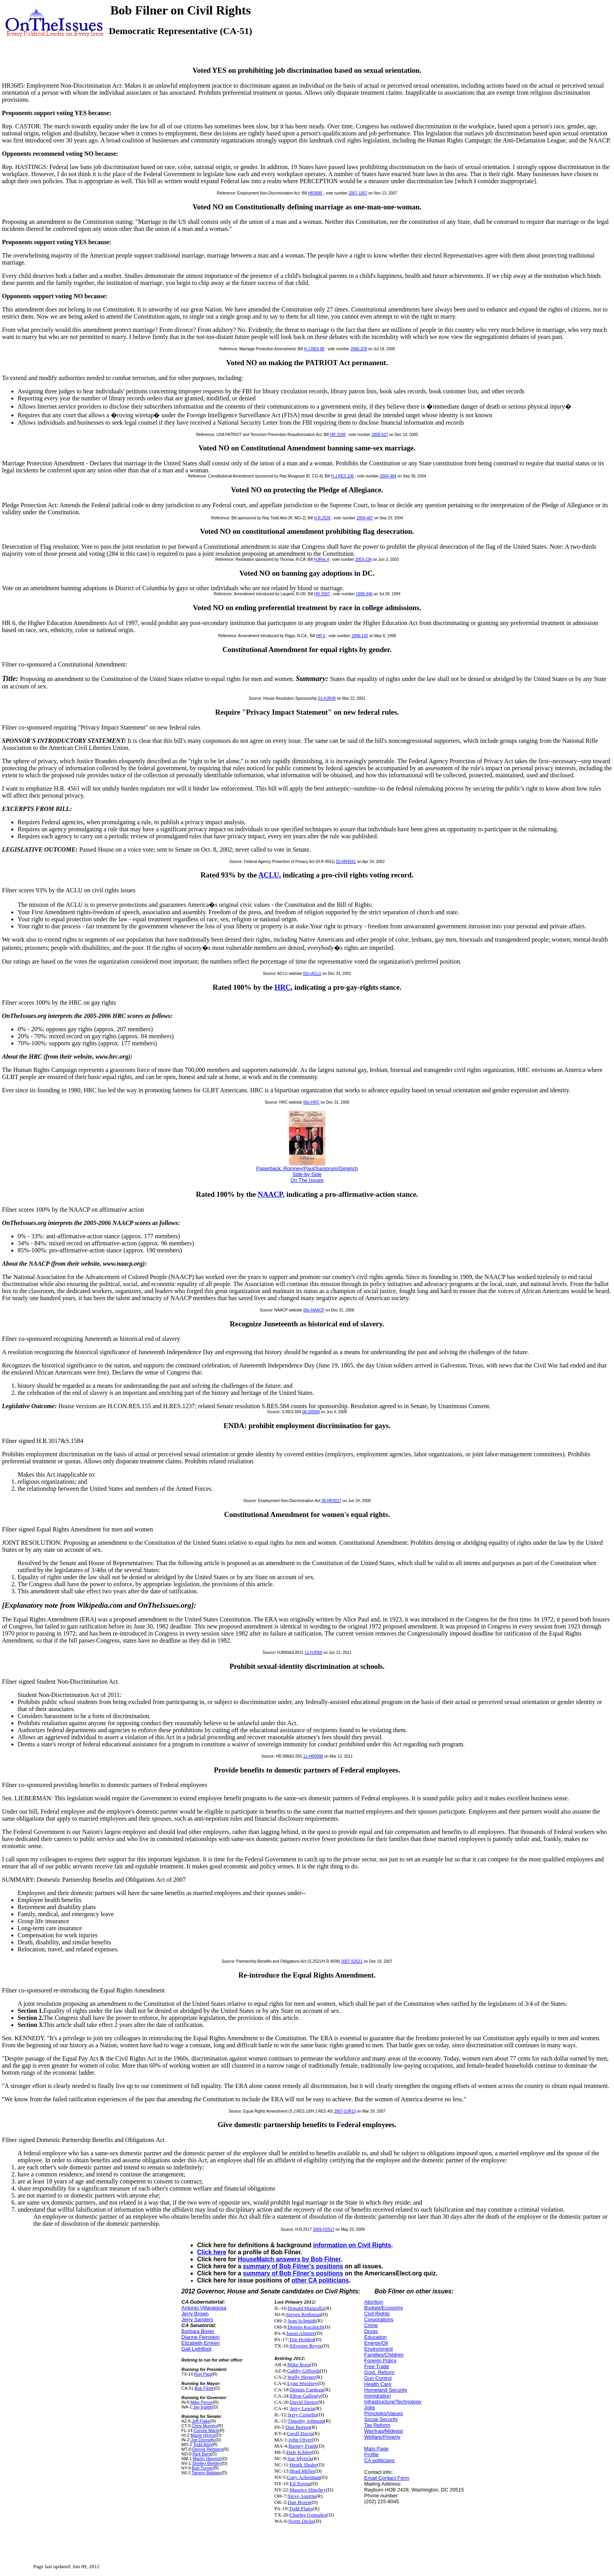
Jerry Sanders (197, 2319)
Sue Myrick (299, 2458)
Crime (371, 2325)
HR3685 (315, 193)
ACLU (268, 875)
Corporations (378, 2319)
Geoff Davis (299, 2433)
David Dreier (303, 2402)
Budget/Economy (383, 2308)
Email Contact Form (386, 2478)
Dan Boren (299, 2502)
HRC (282, 987)
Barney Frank (303, 2446)
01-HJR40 (327, 698)
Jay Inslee (202, 2407)
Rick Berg (202, 2454)
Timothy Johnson (306, 2421)
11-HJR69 (313, 1652)
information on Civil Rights (352, 2245)
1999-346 (364, 594)
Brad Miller (302, 2471)
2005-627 (380, 434)
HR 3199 (337, 434)
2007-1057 (358, 193)
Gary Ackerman (303, 2477)
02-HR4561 (346, 861)
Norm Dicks (301, 2521)
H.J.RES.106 (342, 476)
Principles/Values (383, 2413)
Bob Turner (202, 2468)
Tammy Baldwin (206, 2472)
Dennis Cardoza (306, 2389)
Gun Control (378, 2378)
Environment (378, 2349)
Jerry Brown (194, 2314)
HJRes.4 (321, 559)
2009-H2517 (323, 2229)
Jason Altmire (300, 2333)
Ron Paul (203, 2374)
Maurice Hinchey (308, 2490)
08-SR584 (311, 1412)
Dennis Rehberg (207, 2449)
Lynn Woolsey (302, 2383)
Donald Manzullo (306, 2308)
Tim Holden (301, 2339)
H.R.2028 (322, 518)
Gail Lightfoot (196, 2349)
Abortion (373, 2302)
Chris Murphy (204, 2425)
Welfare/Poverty (382, 2437)
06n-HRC (311, 1102)
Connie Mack (206, 2430)
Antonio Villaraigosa (203, 2308)
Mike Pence (202, 2402)
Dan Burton (297, 2427)
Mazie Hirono (203, 2435)
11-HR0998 (313, 1756)
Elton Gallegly (305, 2396)
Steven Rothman (303, 2314)
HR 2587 (322, 594)
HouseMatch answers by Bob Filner (289, 2259)
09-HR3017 (331, 1501)
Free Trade (376, 2366)
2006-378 (358, 349)
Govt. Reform (379, 2372)
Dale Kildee (299, 2452)
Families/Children (383, 2355)
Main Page (376, 2449)
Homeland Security (385, 2390)
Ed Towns (300, 2483)
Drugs (371, 2331)
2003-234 (363, 559)
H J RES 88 (314, 349)
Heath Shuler (303, 2465)
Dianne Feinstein (200, 2337)
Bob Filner (204, 2388)
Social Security (381, 2419)
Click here (211, 2252)
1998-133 (359, 636)
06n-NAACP (313, 1310)
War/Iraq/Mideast (383, 2431)
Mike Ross (298, 2364)
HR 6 (320, 636)
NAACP (270, 1194)
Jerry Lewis (302, 2408)
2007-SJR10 (345, 2111)
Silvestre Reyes (306, 2346)
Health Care (377, 2384)
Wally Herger (301, 2377)
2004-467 (365, 518)
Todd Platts (300, 2508)
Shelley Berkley (206, 2463)
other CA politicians (320, 2280)
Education (375, 2337)
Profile (371, 2454)
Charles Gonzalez (308, 2515)
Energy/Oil (376, 2343)
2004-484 (388, 476)
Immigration (377, 2396)
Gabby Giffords (303, 2371)
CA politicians (379, 2460)
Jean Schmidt (302, 2321)
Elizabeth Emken (200, 2343)
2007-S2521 (352, 1961)
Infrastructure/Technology (392, 2402)
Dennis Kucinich (305, 2327)
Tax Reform (377, 2425)
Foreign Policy (380, 2360)
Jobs (369, 2407)
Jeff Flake (201, 2421)
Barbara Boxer (197, 2331)
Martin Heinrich (207, 2458)
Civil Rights (377, 2314)
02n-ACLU (312, 973)
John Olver (300, 2440)
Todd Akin (202, 2444)
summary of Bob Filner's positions (293, 2266)
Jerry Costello (302, 2414)
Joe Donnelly (203, 2439)
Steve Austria (302, 2496)
